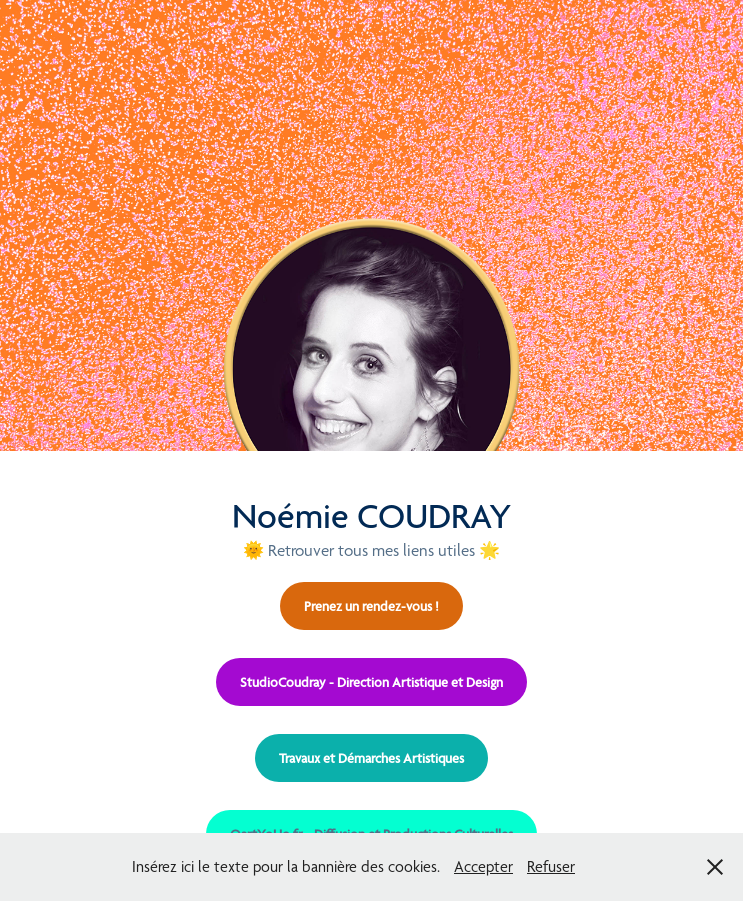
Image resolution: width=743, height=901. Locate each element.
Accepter (483, 866)
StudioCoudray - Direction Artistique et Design (371, 682)
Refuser (551, 866)
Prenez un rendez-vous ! (371, 606)
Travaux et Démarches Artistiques (371, 758)
